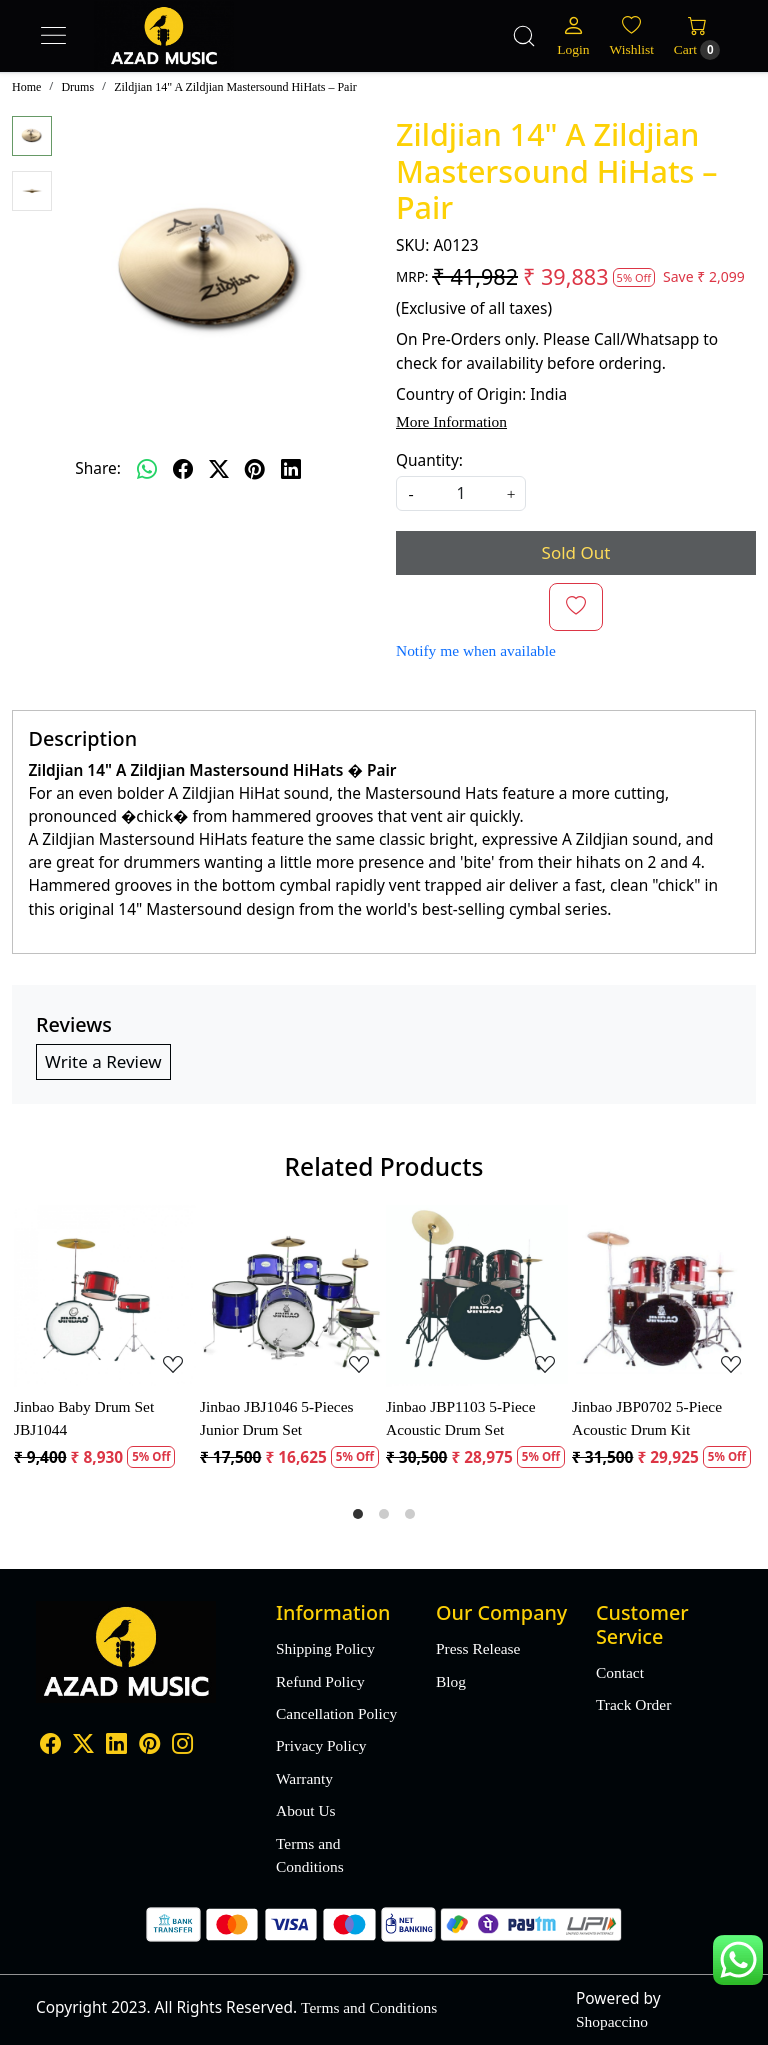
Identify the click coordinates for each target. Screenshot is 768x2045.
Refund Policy (320, 1681)
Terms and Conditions (310, 1855)
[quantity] (461, 493)
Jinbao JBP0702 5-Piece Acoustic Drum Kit (647, 1418)
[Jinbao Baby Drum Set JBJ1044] (105, 1296)
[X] (83, 1745)
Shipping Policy (325, 1648)
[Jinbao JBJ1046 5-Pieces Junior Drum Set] (291, 1296)
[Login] (573, 36)
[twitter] (219, 469)
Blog (451, 1681)
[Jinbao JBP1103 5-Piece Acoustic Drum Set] (477, 1296)
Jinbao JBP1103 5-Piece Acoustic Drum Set (461, 1418)
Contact (620, 1672)
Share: (98, 468)
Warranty (304, 1778)
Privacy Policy (321, 1745)
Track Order (633, 1704)
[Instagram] (182, 1745)
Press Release (478, 1648)
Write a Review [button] (103, 1061)
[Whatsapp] (147, 469)
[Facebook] (50, 1745)
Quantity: (429, 460)
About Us (306, 1810)
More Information (451, 421)
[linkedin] (291, 469)
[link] (524, 36)
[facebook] (183, 469)
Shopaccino (612, 2021)
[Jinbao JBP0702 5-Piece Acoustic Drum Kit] (663, 1296)
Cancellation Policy (336, 1713)
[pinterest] (255, 469)
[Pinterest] (149, 1745)
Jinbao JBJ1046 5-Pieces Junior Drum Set (277, 1418)
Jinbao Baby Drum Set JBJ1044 (84, 1418)
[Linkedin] (116, 1745)
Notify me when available (476, 650)
